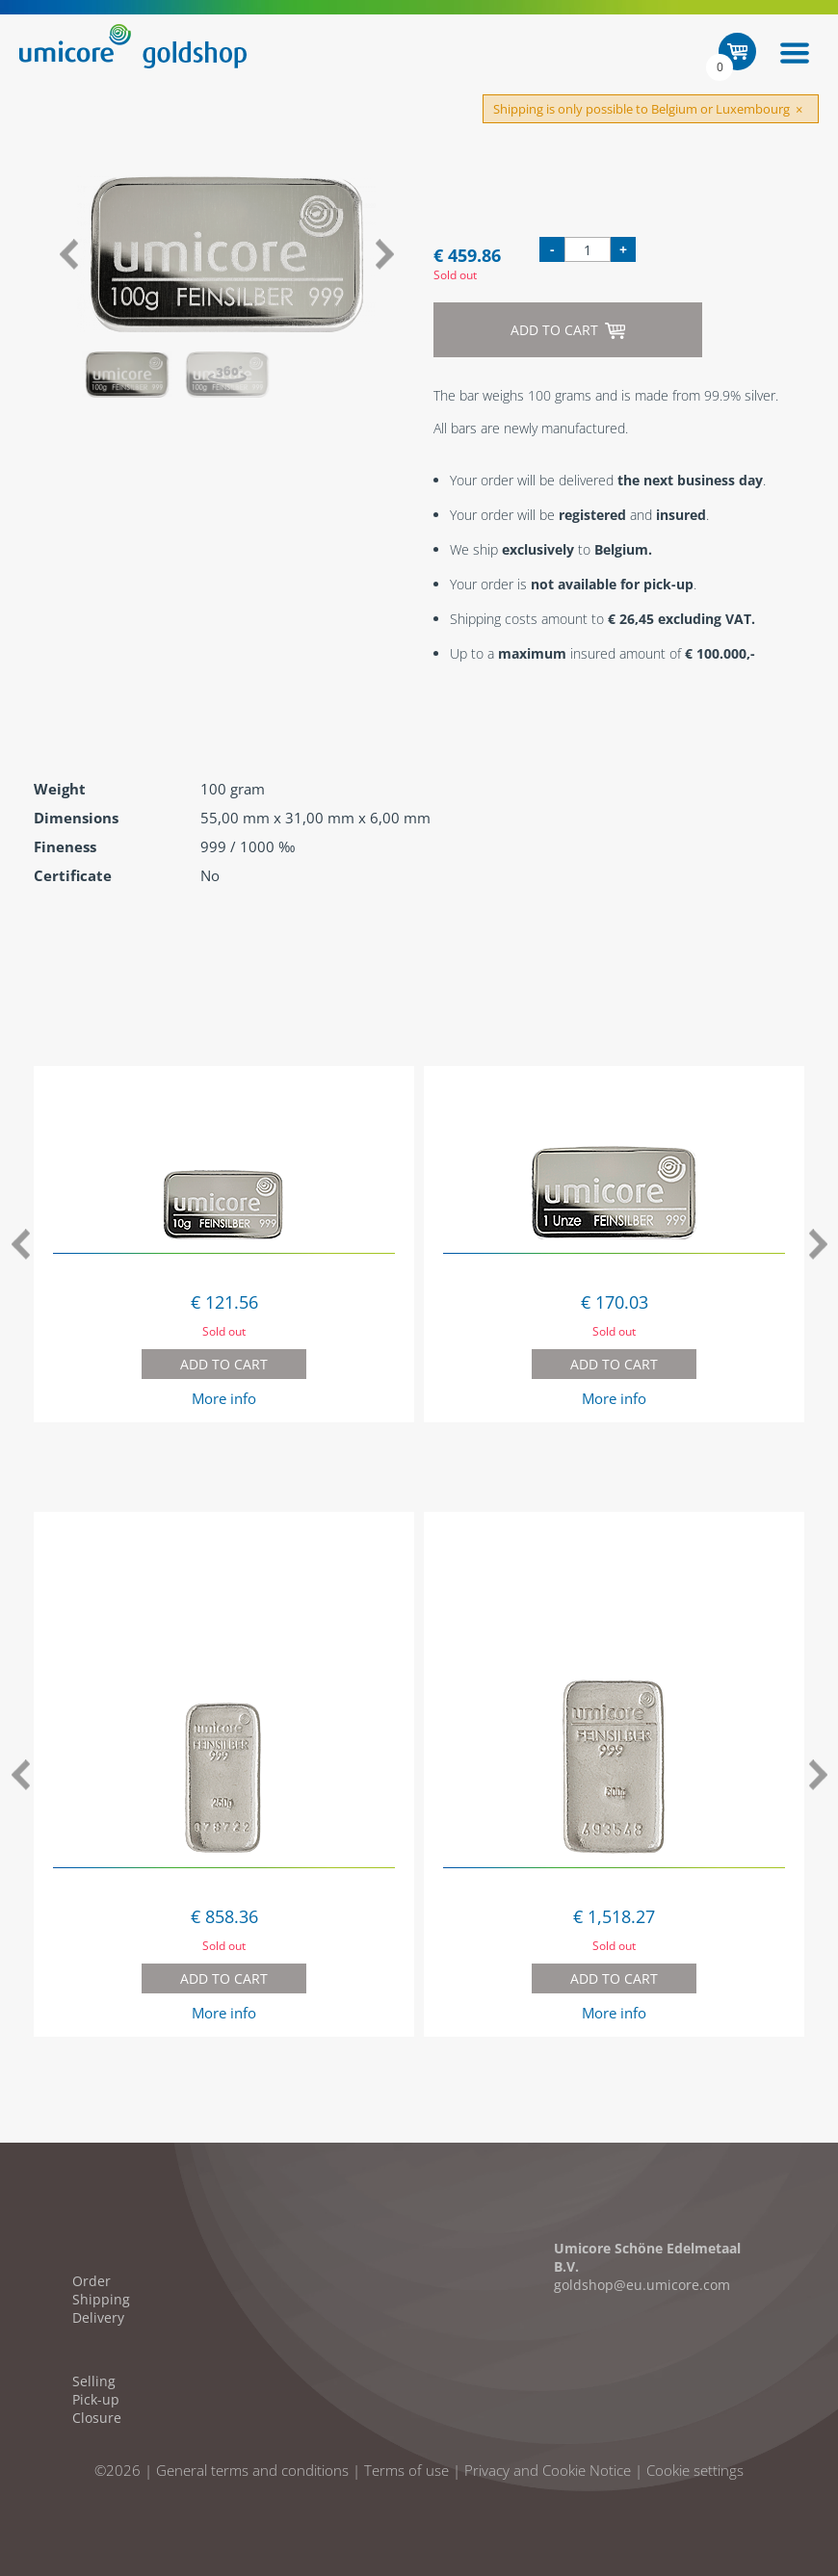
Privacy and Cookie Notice (547, 2470)
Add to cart (568, 330)
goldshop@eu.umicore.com (642, 2285)
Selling (94, 2381)
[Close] (799, 109)
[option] (226, 254)
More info (224, 1398)
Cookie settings (695, 2470)
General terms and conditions (252, 2470)
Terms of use (406, 2470)
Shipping (101, 2299)
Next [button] (385, 254)
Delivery (98, 2317)
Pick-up (95, 2399)
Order (91, 2281)
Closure (96, 2417)
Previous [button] (68, 254)
